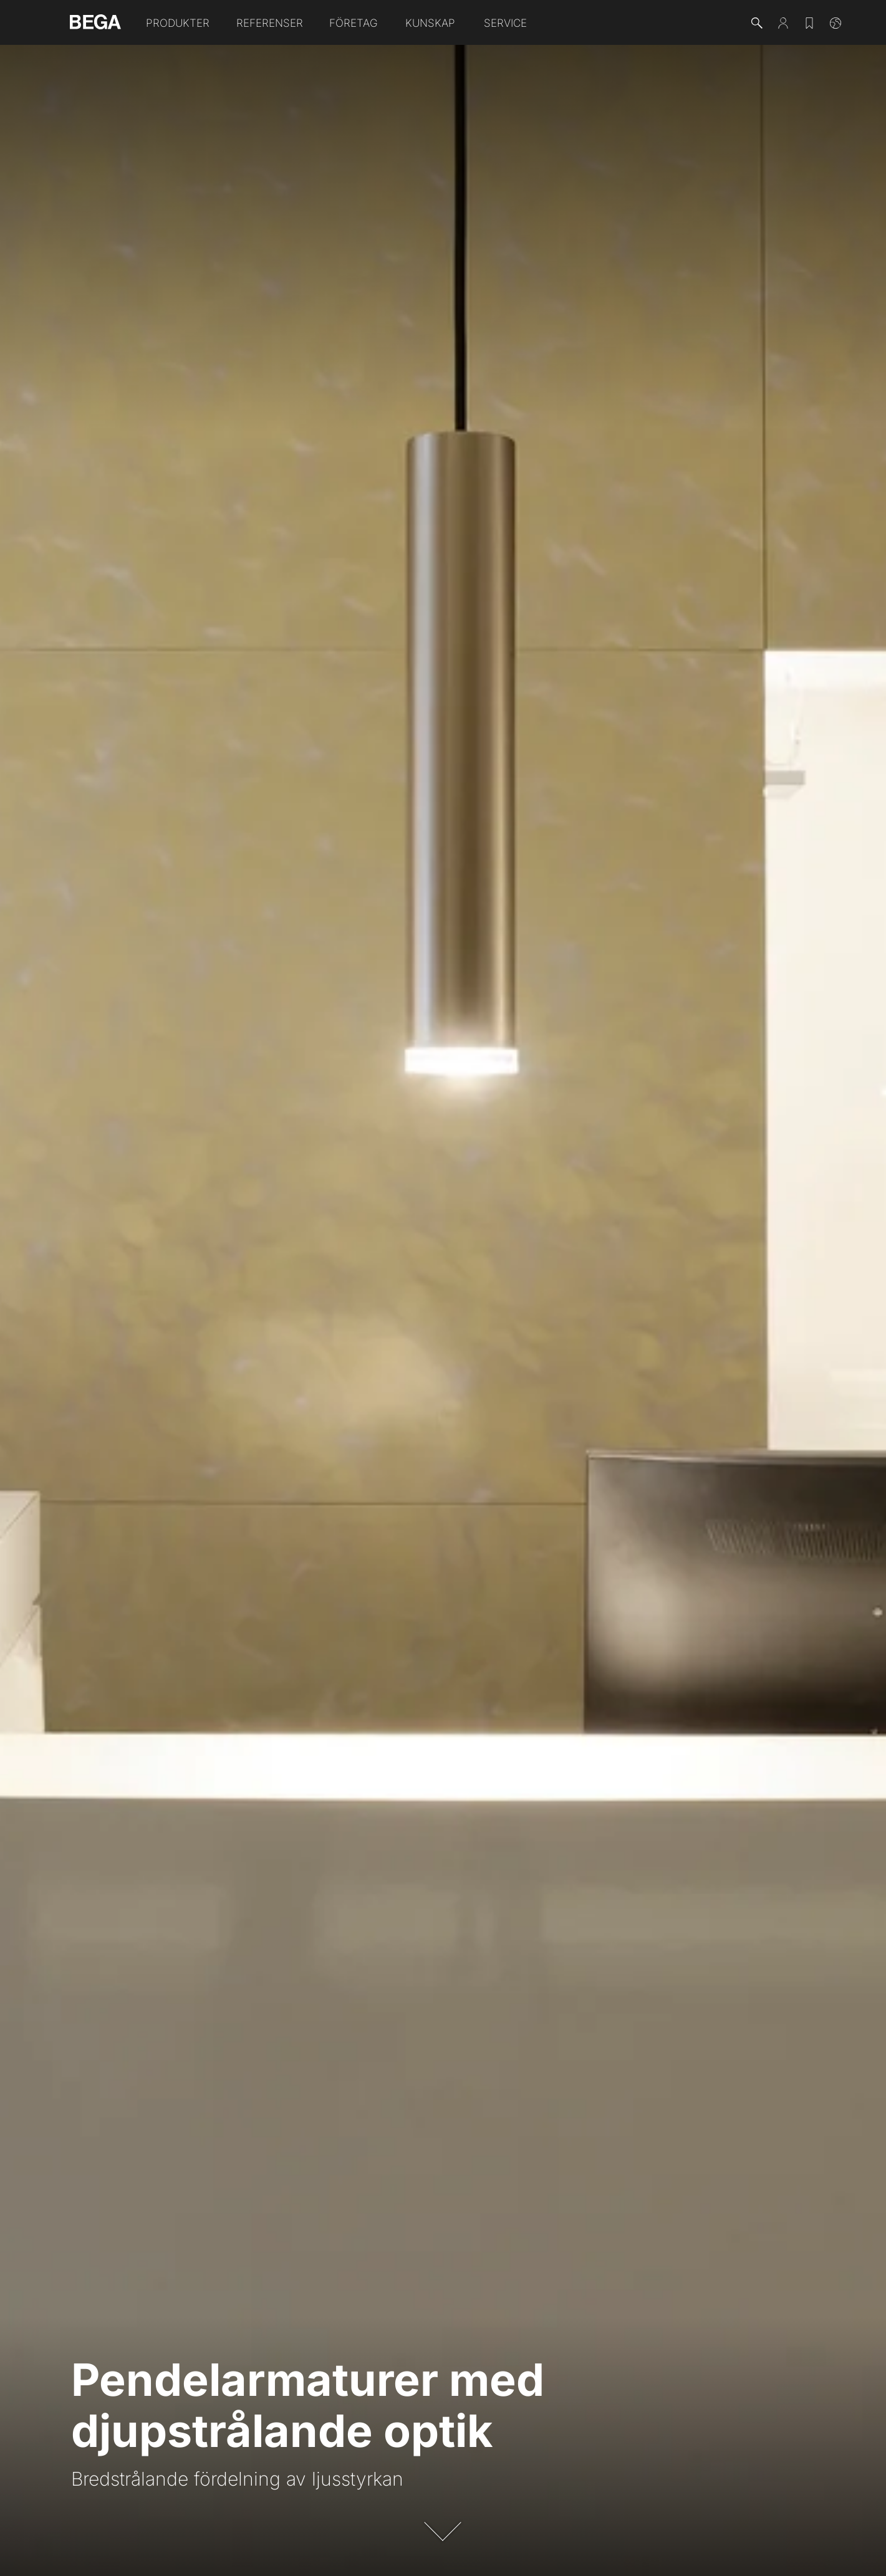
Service (505, 23)
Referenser (269, 23)
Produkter (177, 23)
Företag (353, 23)
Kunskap (430, 23)
